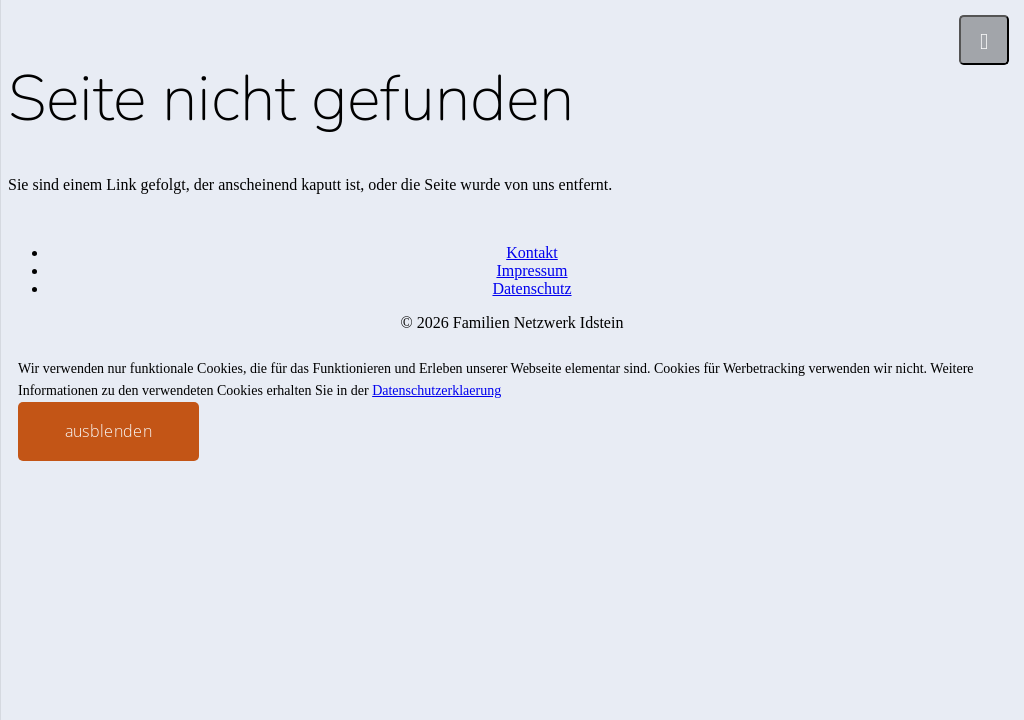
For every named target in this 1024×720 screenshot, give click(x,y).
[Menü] (984, 40)
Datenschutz (531, 288)
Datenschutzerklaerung (436, 390)
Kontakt (532, 252)
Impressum (531, 270)
